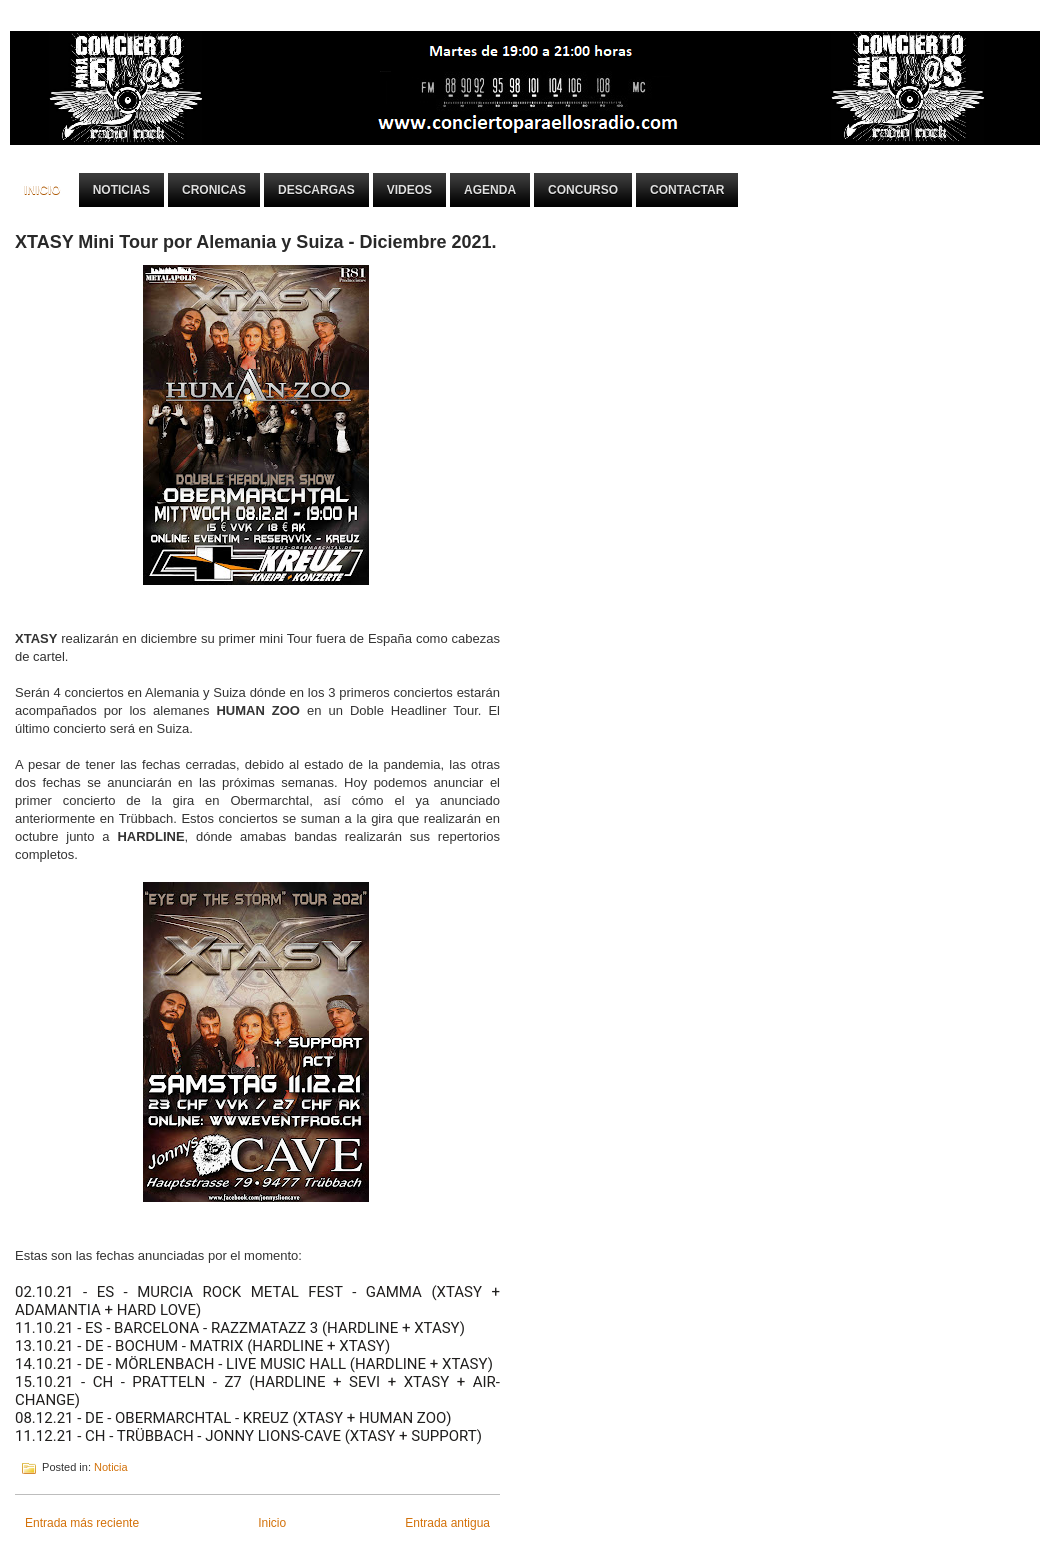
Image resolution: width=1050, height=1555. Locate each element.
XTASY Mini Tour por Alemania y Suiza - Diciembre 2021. (255, 242)
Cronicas (214, 190)
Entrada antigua (447, 1523)
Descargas (316, 190)
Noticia (111, 1467)
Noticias (121, 190)
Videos (409, 190)
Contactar (687, 190)
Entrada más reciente (82, 1523)
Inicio (42, 190)
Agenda (490, 190)
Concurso (583, 190)
